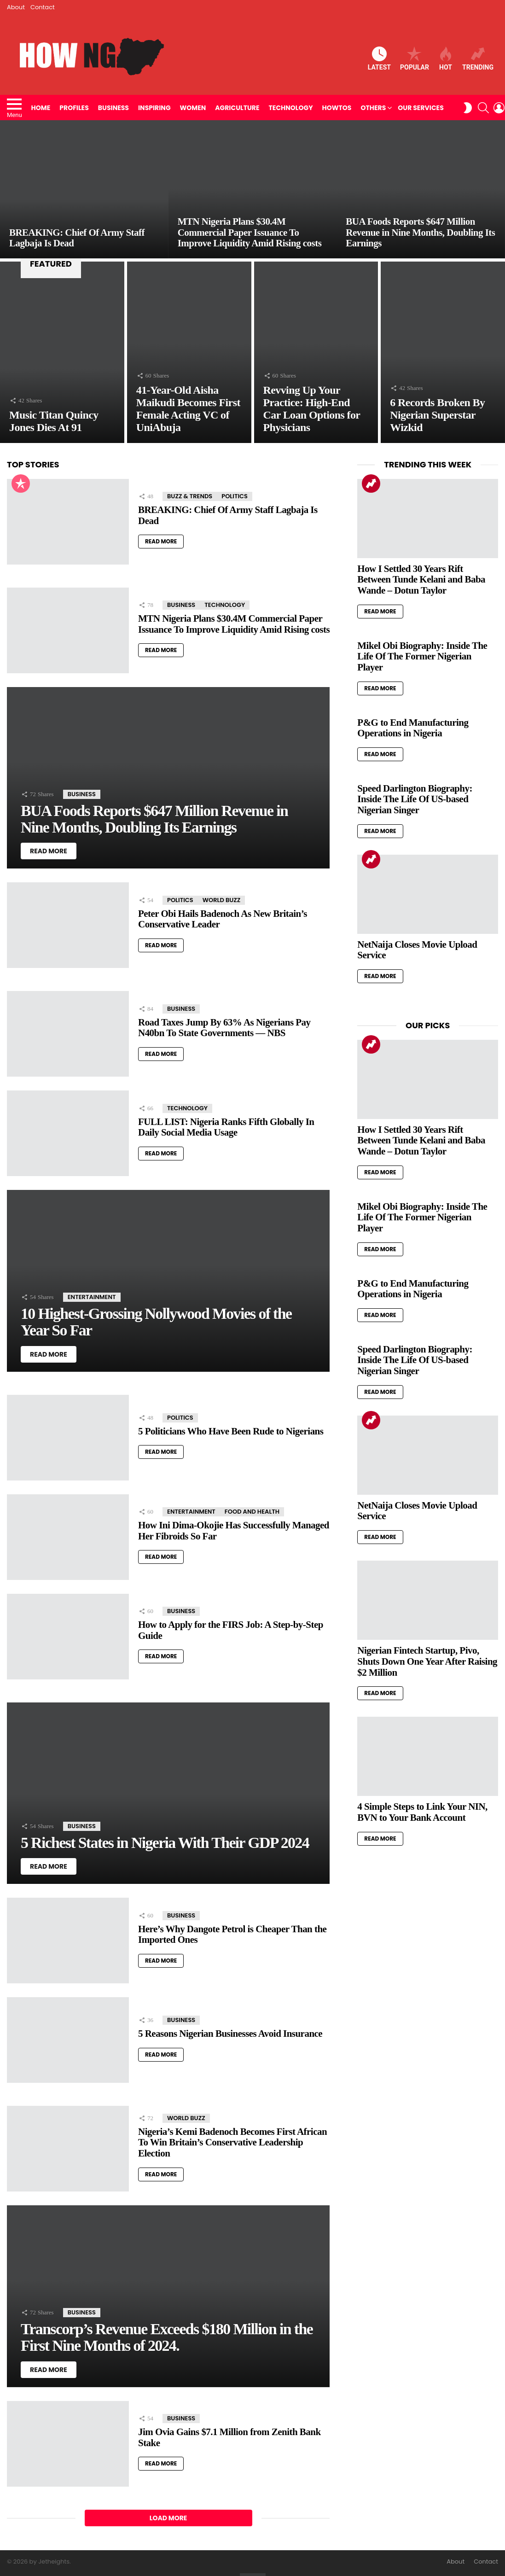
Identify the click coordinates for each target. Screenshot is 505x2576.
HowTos (337, 107)
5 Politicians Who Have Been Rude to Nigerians (230, 1431)
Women (193, 107)
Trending (477, 59)
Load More (168, 2518)
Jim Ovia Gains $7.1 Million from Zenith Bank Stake (229, 2437)
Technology (291, 107)
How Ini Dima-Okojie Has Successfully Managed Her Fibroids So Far (233, 1531)
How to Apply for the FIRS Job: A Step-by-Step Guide (230, 1630)
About (16, 7)
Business (113, 107)
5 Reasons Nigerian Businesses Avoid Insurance (230, 2033)
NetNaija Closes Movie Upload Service (417, 950)
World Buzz (222, 900)
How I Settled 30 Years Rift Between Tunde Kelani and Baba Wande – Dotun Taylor (421, 579)
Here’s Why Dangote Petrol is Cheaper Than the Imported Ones (232, 1934)
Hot (445, 59)
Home (41, 107)
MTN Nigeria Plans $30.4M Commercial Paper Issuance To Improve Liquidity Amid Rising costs (234, 624)
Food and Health (252, 1511)
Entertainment (92, 1297)
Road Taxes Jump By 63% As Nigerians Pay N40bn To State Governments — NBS (224, 1028)
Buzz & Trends (189, 496)
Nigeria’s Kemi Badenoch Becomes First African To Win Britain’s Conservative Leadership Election (232, 2142)
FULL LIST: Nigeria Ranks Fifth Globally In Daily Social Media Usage (226, 1127)
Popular (414, 59)
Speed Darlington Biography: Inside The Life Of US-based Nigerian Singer (414, 799)
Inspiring (154, 107)
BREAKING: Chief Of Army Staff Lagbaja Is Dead (228, 515)
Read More (161, 541)
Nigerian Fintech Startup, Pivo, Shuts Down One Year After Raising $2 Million (427, 1661)
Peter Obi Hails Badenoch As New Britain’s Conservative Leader (222, 919)
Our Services (420, 107)
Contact (42, 7)
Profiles (74, 107)
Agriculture (237, 107)
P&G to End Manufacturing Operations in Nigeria (412, 728)
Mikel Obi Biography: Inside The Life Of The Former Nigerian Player (422, 656)
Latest (379, 59)
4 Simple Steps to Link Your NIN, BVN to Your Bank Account (422, 1812)
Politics (234, 496)
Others (373, 107)
